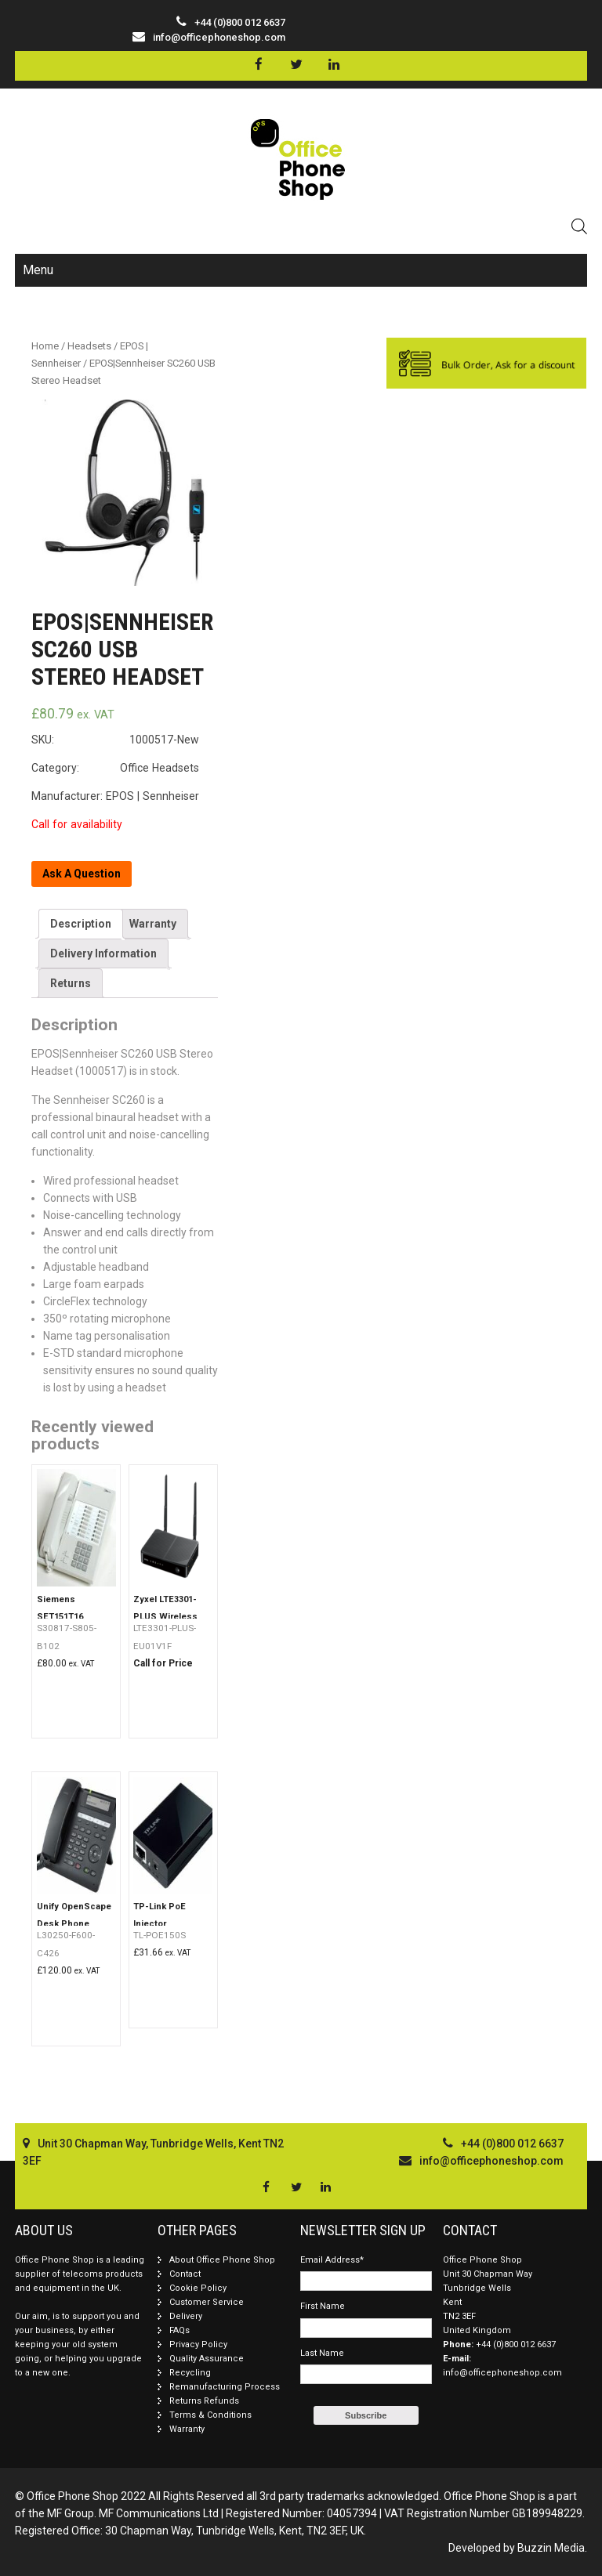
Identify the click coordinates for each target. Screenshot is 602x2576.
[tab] (80, 924)
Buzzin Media (551, 2548)
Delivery (185, 2316)
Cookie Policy (198, 2288)
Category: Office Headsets (115, 768)
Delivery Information (103, 953)
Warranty (152, 923)
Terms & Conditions (210, 2415)
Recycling (190, 2373)
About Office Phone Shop (222, 2260)
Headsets (89, 346)
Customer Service (206, 2302)
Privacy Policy (198, 2344)
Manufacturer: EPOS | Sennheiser (115, 796)
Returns (70, 983)
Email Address (332, 2260)
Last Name (322, 2353)
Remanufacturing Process (224, 2387)
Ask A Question (81, 873)
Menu (38, 269)
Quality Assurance (206, 2358)
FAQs (179, 2330)
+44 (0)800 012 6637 (516, 2344)
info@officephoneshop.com (219, 37)
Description (80, 923)
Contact (185, 2274)
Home (45, 346)
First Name (322, 2306)
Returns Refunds (204, 2401)
